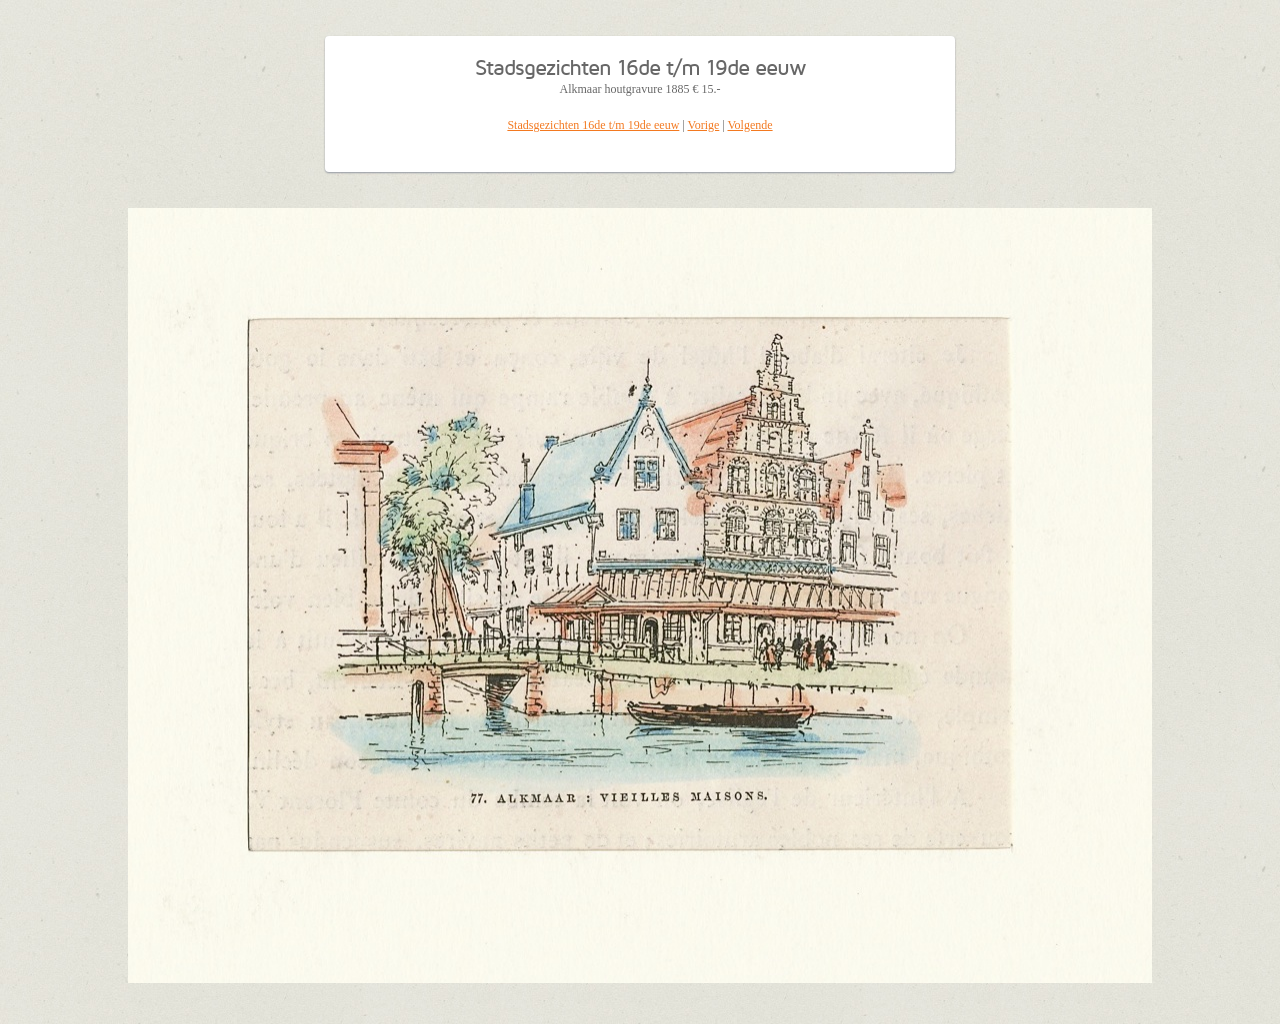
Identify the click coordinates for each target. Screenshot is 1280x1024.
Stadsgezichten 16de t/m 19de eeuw (593, 125)
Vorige (704, 125)
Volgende (750, 125)
